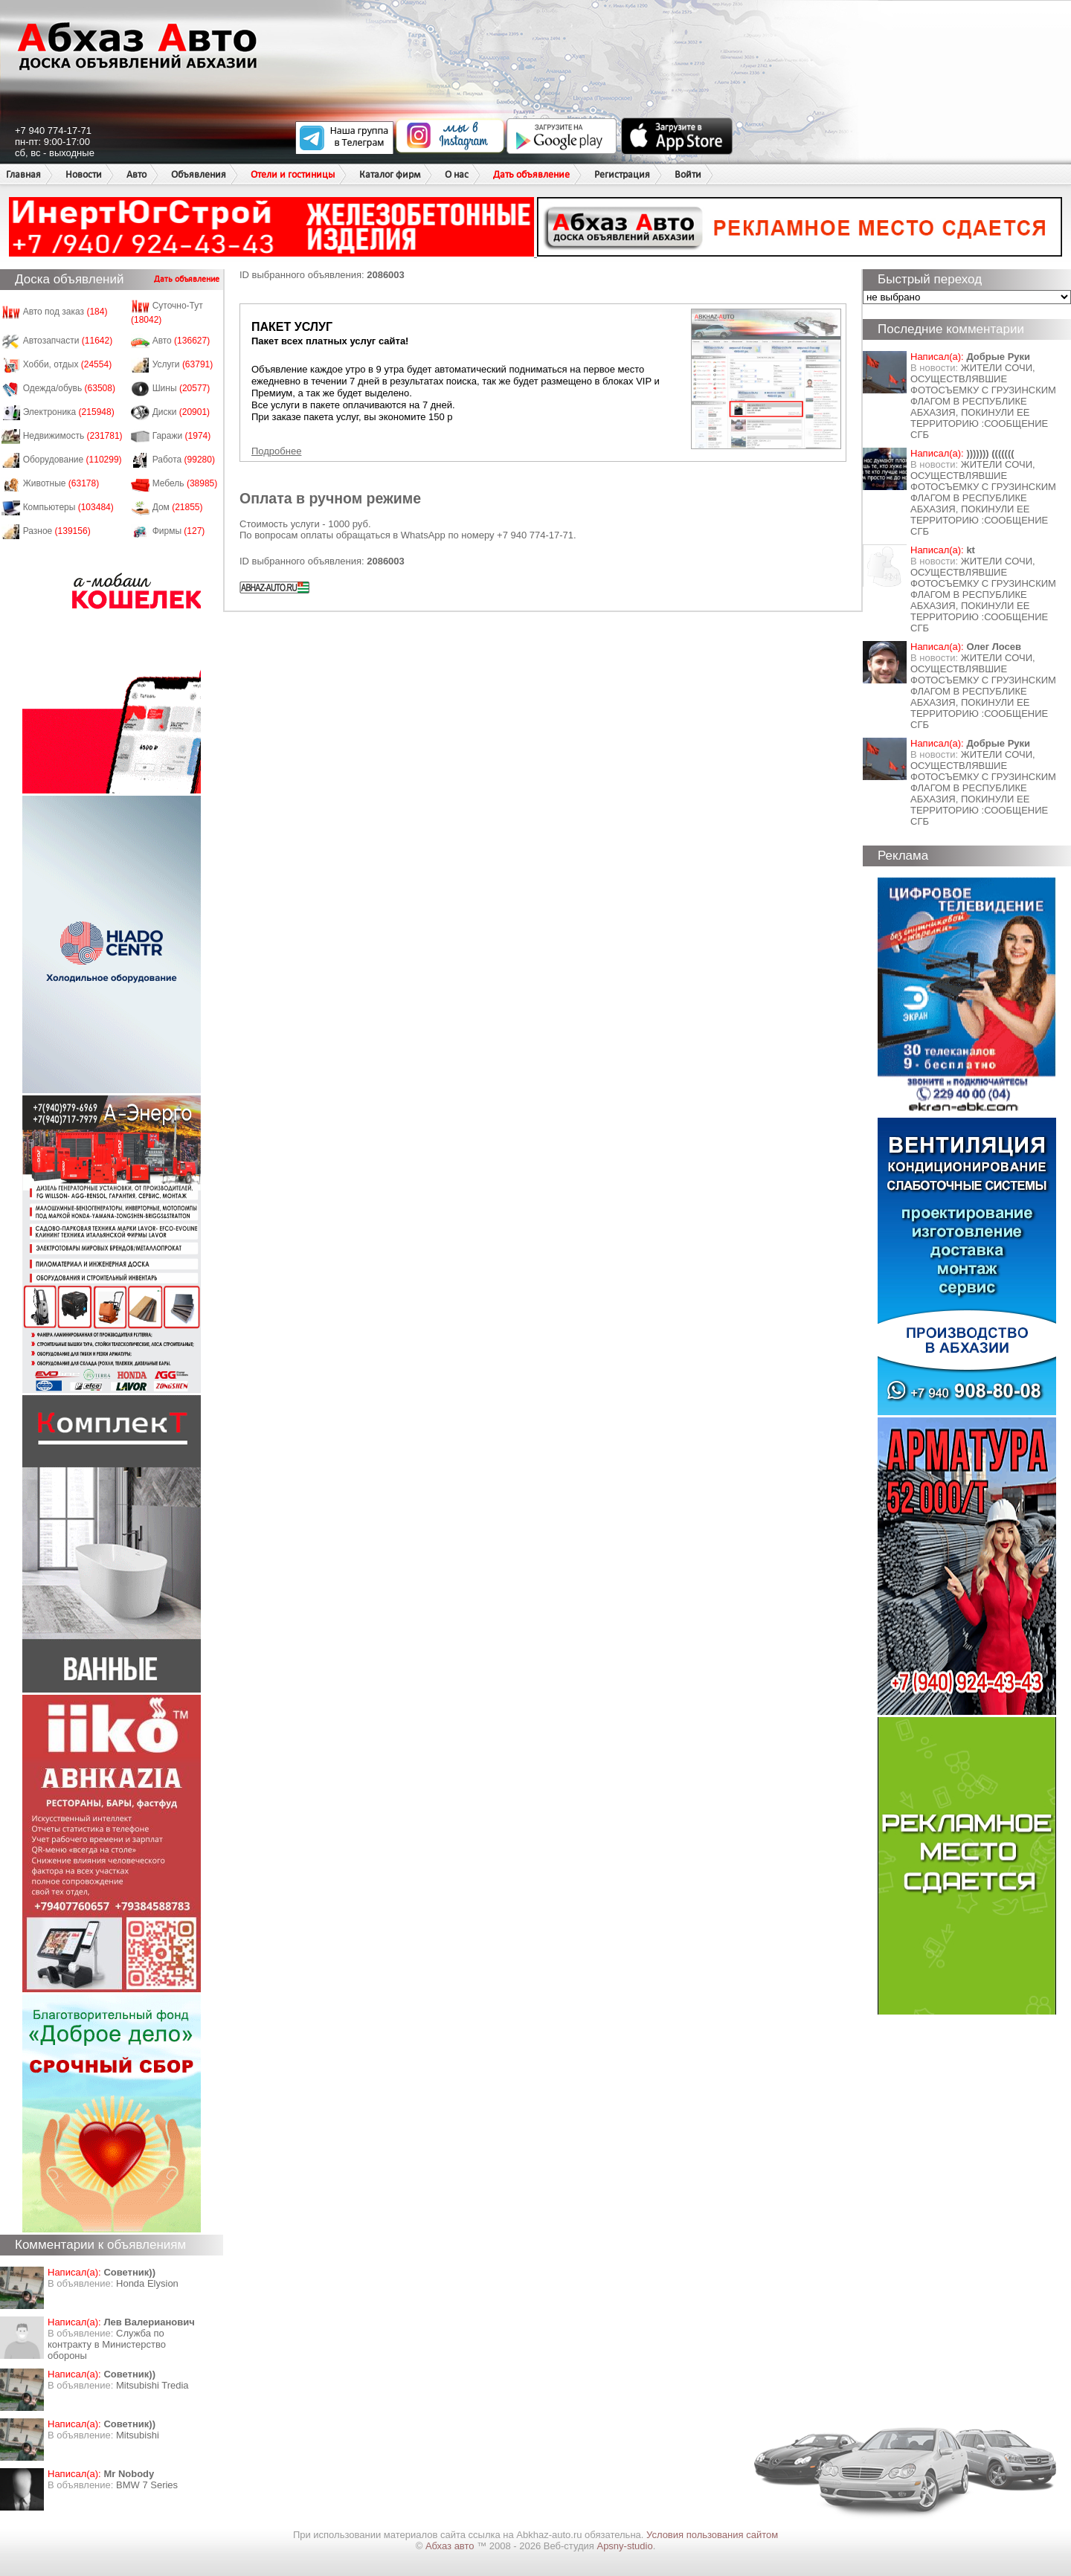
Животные (61, 483)
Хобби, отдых (67, 364)
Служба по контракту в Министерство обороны (107, 2344)
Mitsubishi (137, 2435)
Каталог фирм (389, 174)
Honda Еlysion (147, 2283)
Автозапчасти (68, 340)
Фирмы (178, 531)
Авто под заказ (65, 311)
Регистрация (622, 174)
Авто (136, 174)
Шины (181, 388)
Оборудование (72, 459)
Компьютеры (68, 507)
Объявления (198, 174)
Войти (688, 174)
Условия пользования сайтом (712, 2534)
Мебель (185, 483)
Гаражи (181, 436)
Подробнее (276, 451)
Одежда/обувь (69, 388)
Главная (23, 174)
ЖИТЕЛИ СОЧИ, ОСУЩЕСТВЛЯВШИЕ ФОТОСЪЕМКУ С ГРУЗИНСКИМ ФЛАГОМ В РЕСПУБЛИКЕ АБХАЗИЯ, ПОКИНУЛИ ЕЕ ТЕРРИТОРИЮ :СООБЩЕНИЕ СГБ (983, 401)
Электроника (69, 412)
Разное (57, 531)
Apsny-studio (624, 2545)
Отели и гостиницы (293, 174)
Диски (181, 412)
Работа (183, 459)
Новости (83, 174)
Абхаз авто (451, 2545)
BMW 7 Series (147, 2484)
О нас (457, 174)
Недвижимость (73, 436)
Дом (177, 507)
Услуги (182, 364)
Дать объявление (531, 174)
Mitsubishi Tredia (152, 2385)
